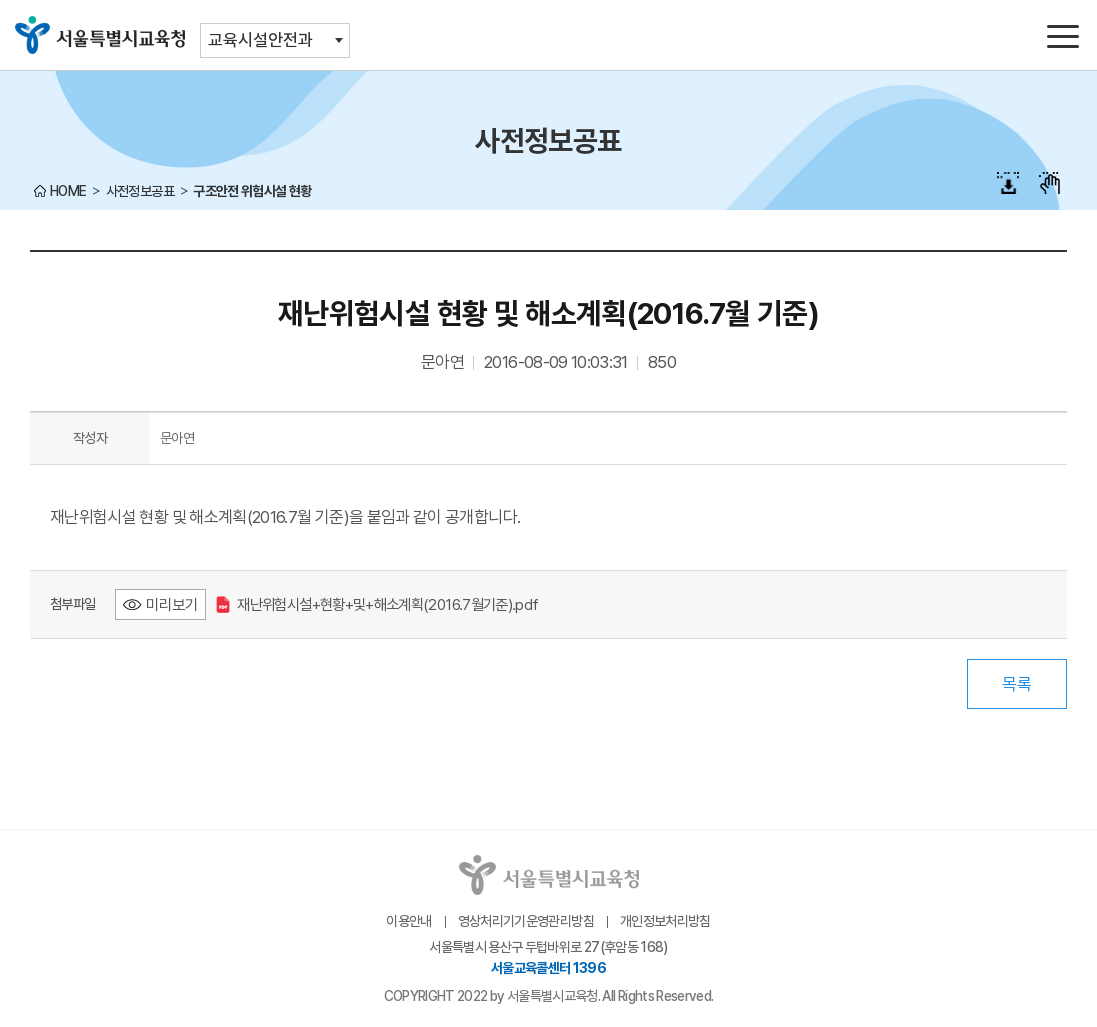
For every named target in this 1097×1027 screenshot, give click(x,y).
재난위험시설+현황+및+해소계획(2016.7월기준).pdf (377, 604)
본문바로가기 (548, 0)
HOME (68, 191)
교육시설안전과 (260, 40)
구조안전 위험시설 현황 (252, 191)
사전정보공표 (140, 191)
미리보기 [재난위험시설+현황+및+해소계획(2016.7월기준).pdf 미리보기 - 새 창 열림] (172, 604)
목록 (1017, 684)
